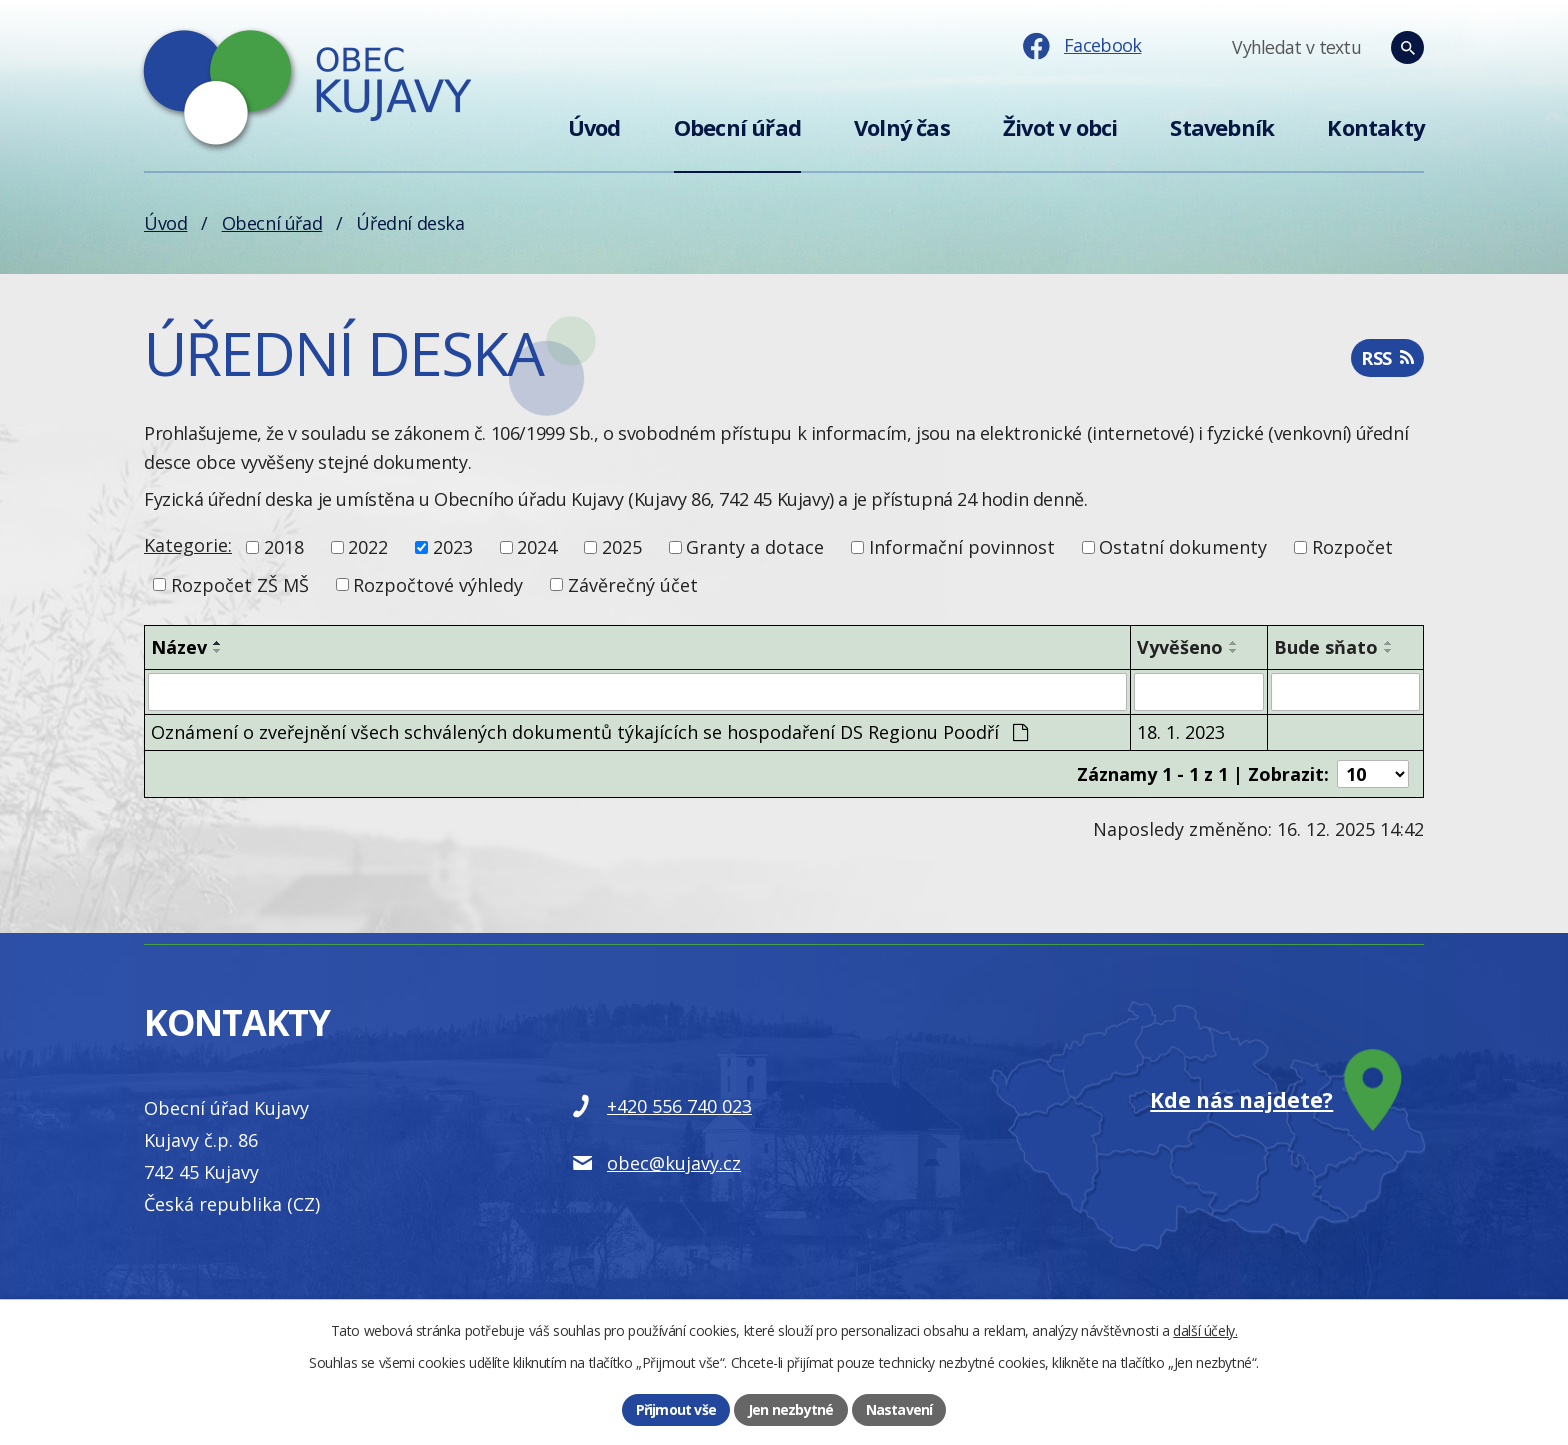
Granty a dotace (755, 547)
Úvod (594, 127)
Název (179, 647)
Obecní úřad (737, 127)
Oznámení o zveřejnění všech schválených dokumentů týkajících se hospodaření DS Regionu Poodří (589, 732)
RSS (1387, 358)
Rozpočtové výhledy (438, 584)
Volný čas (902, 127)
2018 (284, 547)
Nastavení (899, 1409)
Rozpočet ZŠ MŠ (240, 584)
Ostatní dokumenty (1183, 547)
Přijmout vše (676, 1409)
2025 (622, 547)
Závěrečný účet (633, 584)
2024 (537, 547)
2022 (368, 547)
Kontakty (1375, 127)
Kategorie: (188, 545)
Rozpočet (1352, 547)
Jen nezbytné (790, 1409)
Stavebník (1222, 127)
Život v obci (1060, 127)
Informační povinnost (962, 547)
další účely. (1205, 1330)
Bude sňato (1326, 647)
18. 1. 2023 (1181, 732)
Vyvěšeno (1180, 647)
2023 (453, 547)
